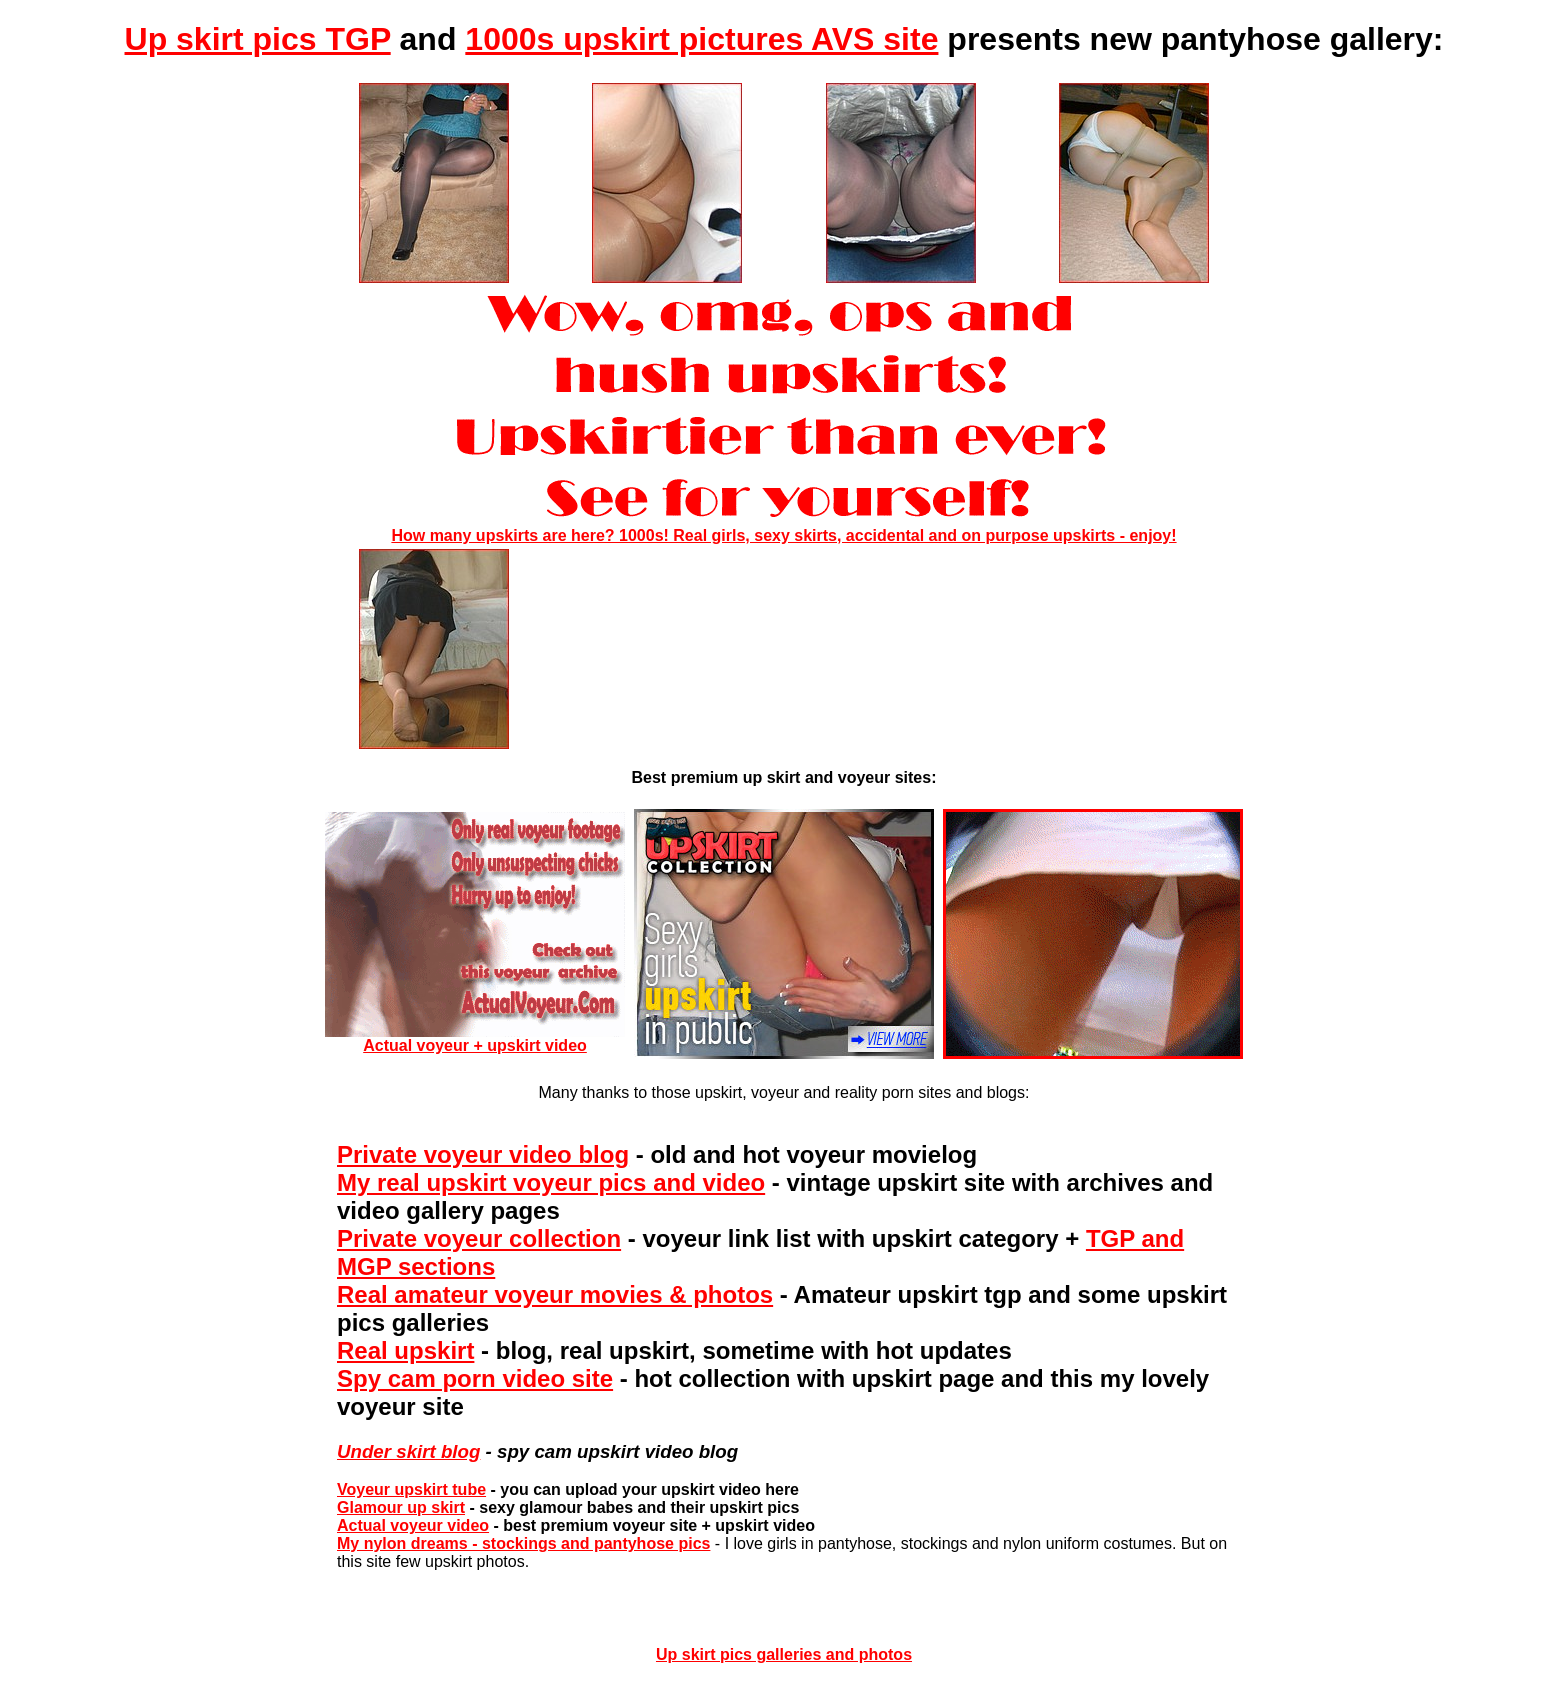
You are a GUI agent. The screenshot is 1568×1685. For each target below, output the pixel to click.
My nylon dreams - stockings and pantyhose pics (523, 1543)
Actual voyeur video (413, 1525)
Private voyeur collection (479, 1238)
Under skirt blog (408, 1451)
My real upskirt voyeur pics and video (551, 1182)
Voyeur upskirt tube (411, 1489)
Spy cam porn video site (475, 1378)
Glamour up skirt (401, 1507)
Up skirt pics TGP (258, 39)
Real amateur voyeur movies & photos (555, 1294)
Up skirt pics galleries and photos (784, 1654)
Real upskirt (405, 1350)
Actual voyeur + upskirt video (475, 1038)
